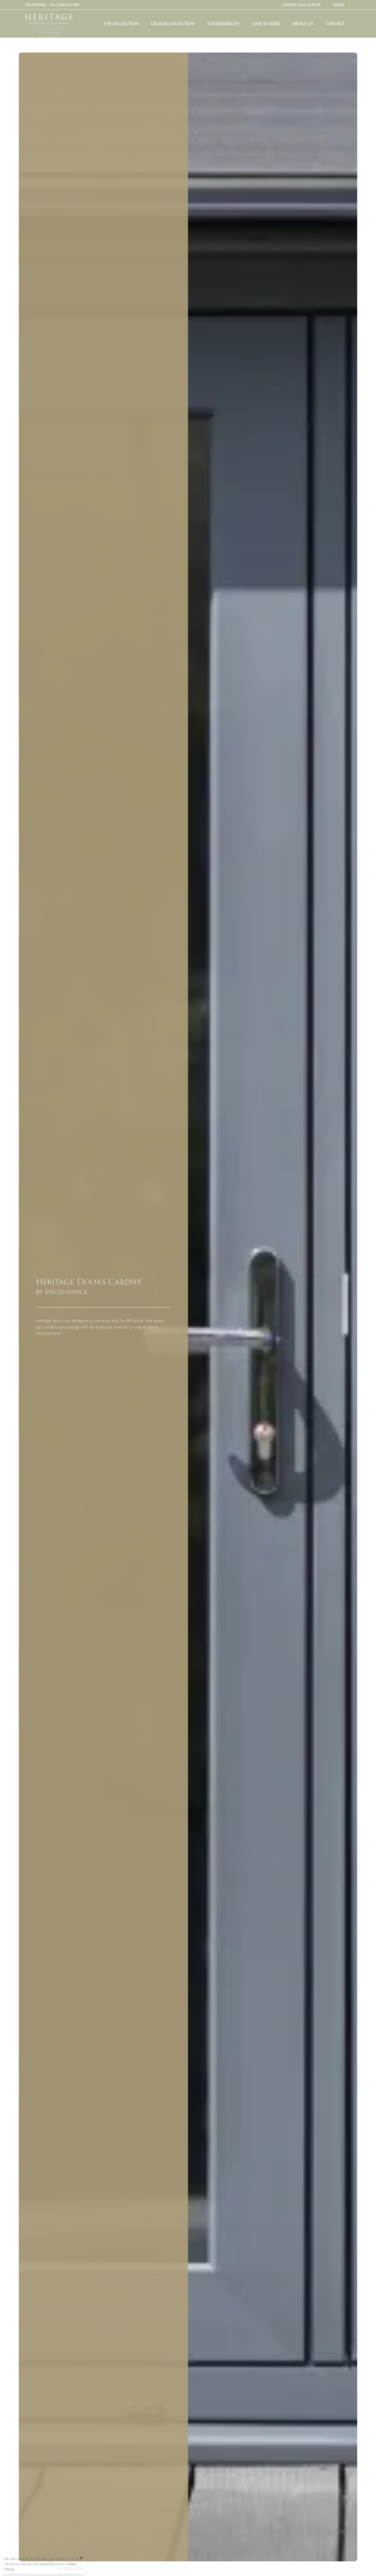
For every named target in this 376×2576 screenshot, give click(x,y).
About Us (303, 23)
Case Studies (266, 23)
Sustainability (223, 23)
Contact (335, 23)
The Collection (121, 23)
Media (339, 4)
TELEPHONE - (52, 4)
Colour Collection (172, 23)
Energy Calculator (301, 4)
